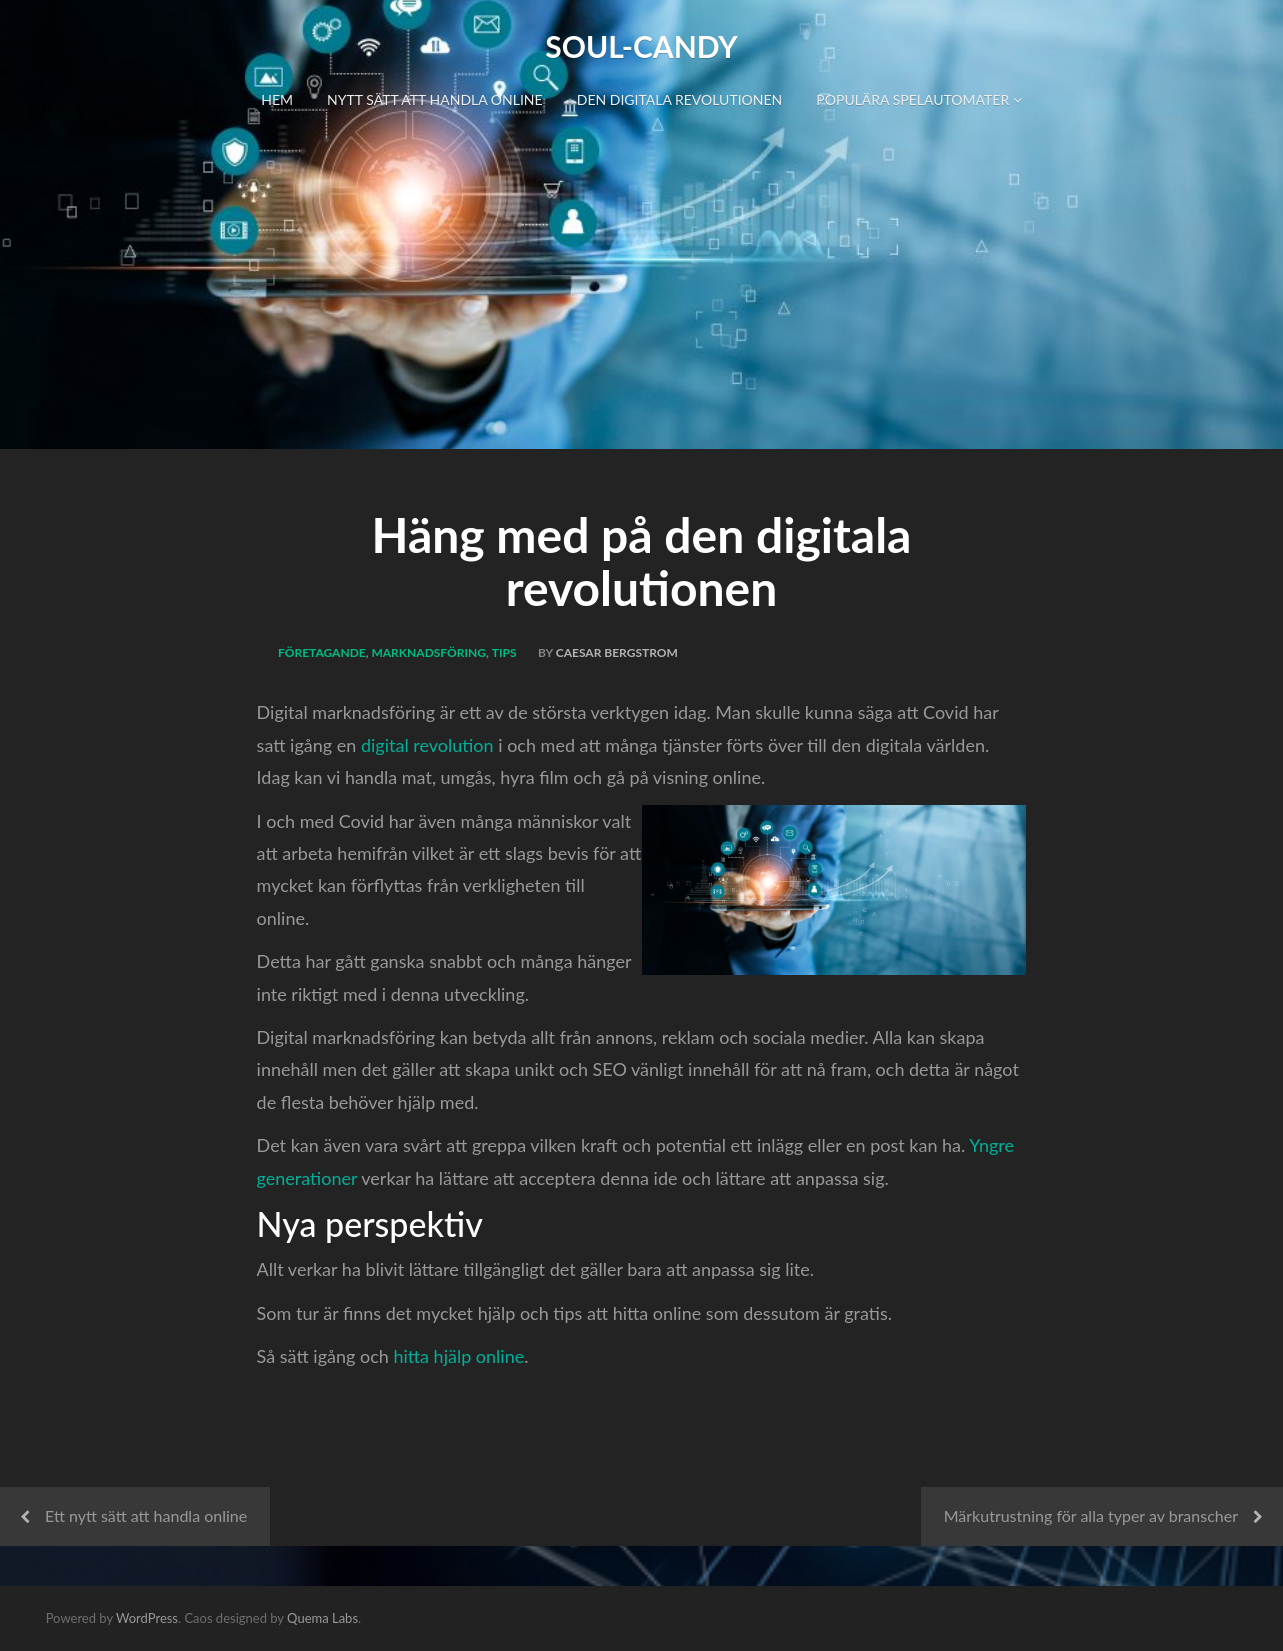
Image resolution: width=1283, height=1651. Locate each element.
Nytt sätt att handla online (435, 99)
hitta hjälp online (458, 1356)
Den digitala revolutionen (680, 99)
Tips (504, 652)
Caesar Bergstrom (617, 652)
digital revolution (427, 745)
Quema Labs (322, 1618)
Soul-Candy (641, 46)
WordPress (147, 1618)
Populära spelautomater (918, 99)
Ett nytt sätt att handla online (146, 1515)
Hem (277, 99)
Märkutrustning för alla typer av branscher (1091, 1515)
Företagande (322, 652)
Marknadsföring (428, 652)
